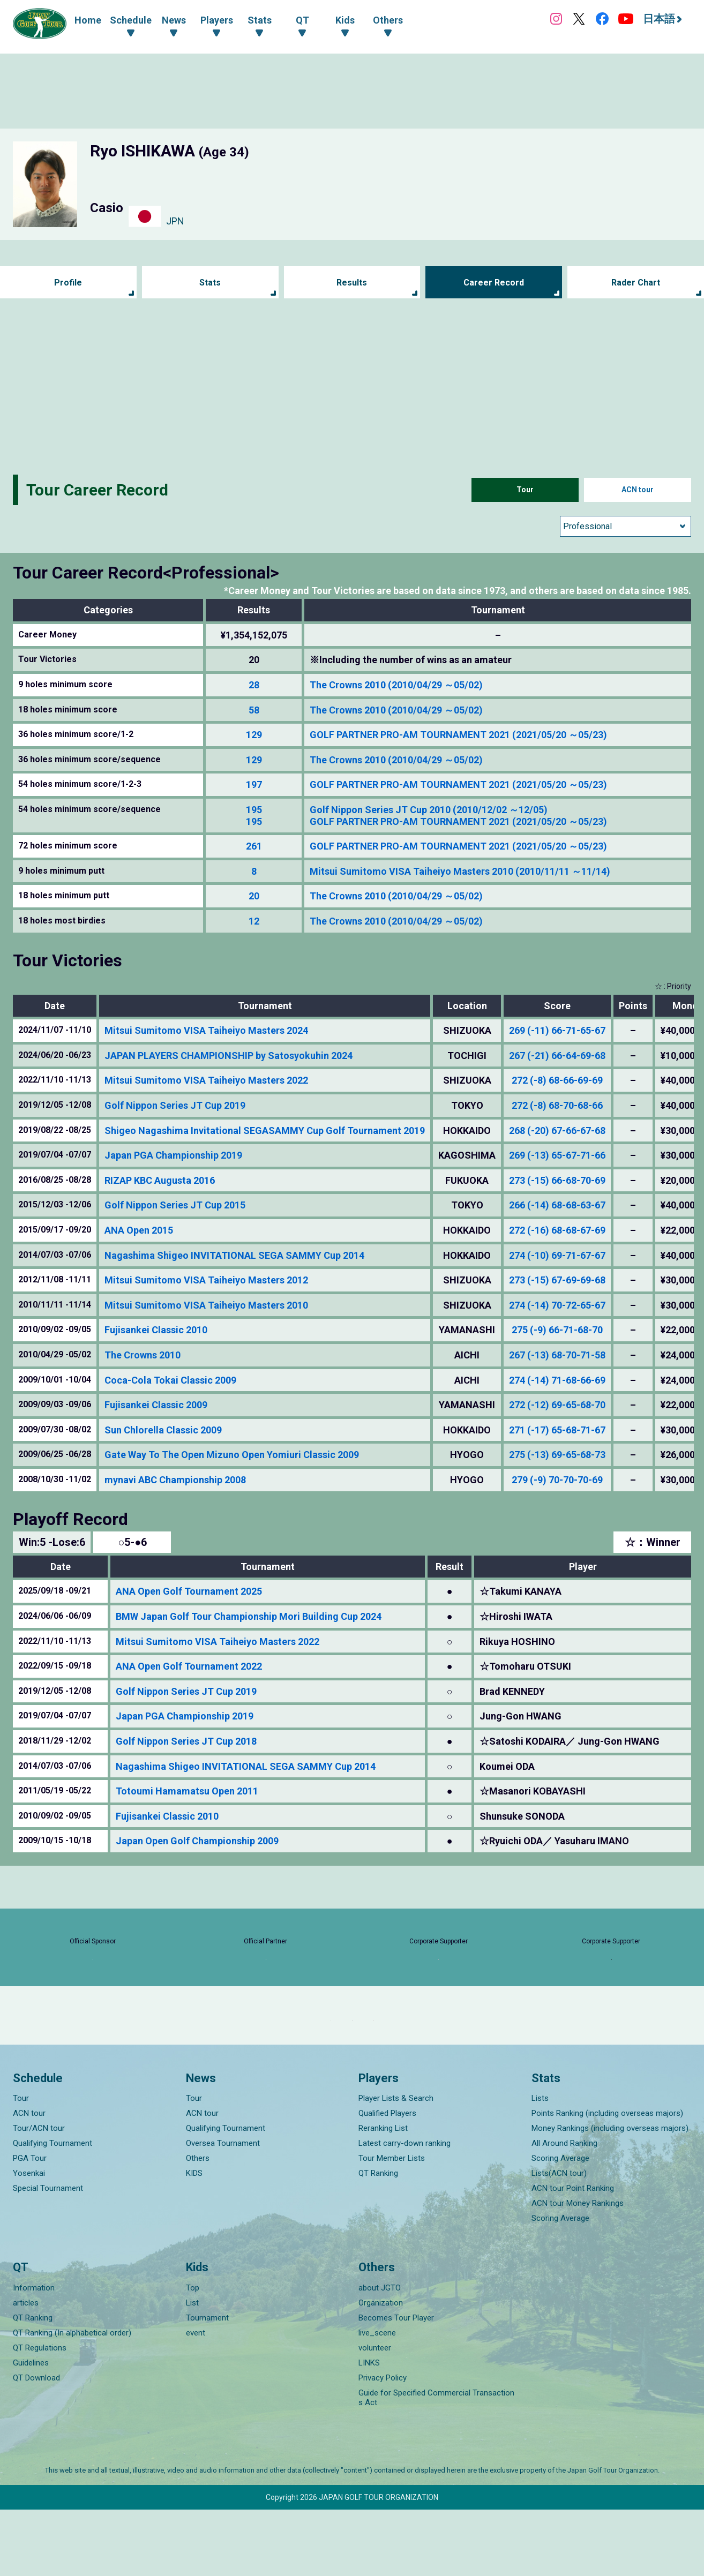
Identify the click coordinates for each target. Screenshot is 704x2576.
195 (254, 809)
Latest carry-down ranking (404, 2210)
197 (254, 784)
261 (254, 846)
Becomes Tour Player (396, 2384)
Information (34, 2354)
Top (192, 2354)
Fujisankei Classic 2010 (155, 1329)
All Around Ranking (564, 2210)
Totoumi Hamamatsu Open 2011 (187, 1791)
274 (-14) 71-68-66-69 (557, 1380)
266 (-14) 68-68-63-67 (557, 1205)
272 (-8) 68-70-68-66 (557, 1105)
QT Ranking (378, 2240)
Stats (210, 282)
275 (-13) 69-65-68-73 (557, 1454)
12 (254, 921)
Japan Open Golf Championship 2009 (197, 1840)
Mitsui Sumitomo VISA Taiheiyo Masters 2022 (206, 1080)
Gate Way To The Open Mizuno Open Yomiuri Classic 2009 (231, 1454)
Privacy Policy (382, 2444)
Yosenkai (29, 2240)
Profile (68, 282)
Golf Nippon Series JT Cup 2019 (174, 1105)
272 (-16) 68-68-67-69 (557, 1230)
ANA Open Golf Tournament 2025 (189, 1591)
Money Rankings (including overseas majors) (609, 2195)
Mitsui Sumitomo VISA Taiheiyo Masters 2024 (206, 1030)
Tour (525, 490)
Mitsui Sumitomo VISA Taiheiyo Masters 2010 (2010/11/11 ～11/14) (460, 871)
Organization (380, 2369)
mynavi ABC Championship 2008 (175, 1479)
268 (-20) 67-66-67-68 (557, 1130)
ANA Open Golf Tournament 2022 (189, 1666)
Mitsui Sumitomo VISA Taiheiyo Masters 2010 (206, 1305)
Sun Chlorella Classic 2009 (163, 1430)
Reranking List (383, 2195)
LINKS (369, 2429)
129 (254, 734)
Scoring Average (560, 2225)
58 (254, 710)
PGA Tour (30, 2225)
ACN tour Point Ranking (572, 2255)
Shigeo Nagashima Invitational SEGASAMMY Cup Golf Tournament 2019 (264, 1130)
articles (26, 2369)
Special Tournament (48, 2255)
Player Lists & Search (395, 2165)
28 (254, 684)
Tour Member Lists (391, 2225)
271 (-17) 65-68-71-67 (557, 1430)
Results (351, 282)
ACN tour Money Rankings (577, 2270)
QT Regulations (39, 2414)
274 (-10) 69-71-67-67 (557, 1255)
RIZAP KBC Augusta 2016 (159, 1180)
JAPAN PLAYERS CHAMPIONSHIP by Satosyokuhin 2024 (228, 1055)
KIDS (194, 2240)
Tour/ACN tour (39, 2195)
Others (197, 2225)
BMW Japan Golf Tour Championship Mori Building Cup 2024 (248, 1616)
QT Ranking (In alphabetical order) (72, 2399)
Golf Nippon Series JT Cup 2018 (186, 1741)
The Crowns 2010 (142, 1355)
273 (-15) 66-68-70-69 (557, 1180)
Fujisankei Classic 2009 (155, 1404)
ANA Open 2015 (138, 1230)
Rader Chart (635, 282)
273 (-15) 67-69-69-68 (557, 1280)
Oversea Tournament (223, 2210)
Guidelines (31, 2429)
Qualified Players (387, 2180)
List (192, 2369)
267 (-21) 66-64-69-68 (557, 1055)
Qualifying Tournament (52, 2210)
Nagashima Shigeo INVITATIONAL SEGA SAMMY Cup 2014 (234, 1255)
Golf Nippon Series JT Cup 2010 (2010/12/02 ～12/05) (429, 809)
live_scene (377, 2399)
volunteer (374, 2414)
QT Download (36, 2444)
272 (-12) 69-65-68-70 (557, 1404)
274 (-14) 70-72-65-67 (557, 1305)
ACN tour (637, 490)
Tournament (207, 2384)
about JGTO (379, 2354)
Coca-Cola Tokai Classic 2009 (170, 1380)
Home (87, 20)
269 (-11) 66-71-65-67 (557, 1030)
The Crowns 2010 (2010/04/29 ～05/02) (396, 684)
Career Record (494, 282)
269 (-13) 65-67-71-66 (557, 1155)
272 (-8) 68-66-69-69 (557, 1080)
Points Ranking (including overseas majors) (607, 2180)
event (195, 2399)
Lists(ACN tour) (559, 2240)
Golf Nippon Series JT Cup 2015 (174, 1205)
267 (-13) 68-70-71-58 (557, 1355)
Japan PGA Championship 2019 (173, 1155)
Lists (540, 2165)
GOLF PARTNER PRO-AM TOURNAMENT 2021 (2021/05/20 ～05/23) (458, 734)
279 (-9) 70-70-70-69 (557, 1479)
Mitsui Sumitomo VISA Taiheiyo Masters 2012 (206, 1280)
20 (254, 896)
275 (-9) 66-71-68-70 (557, 1329)
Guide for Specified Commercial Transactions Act (436, 2464)
